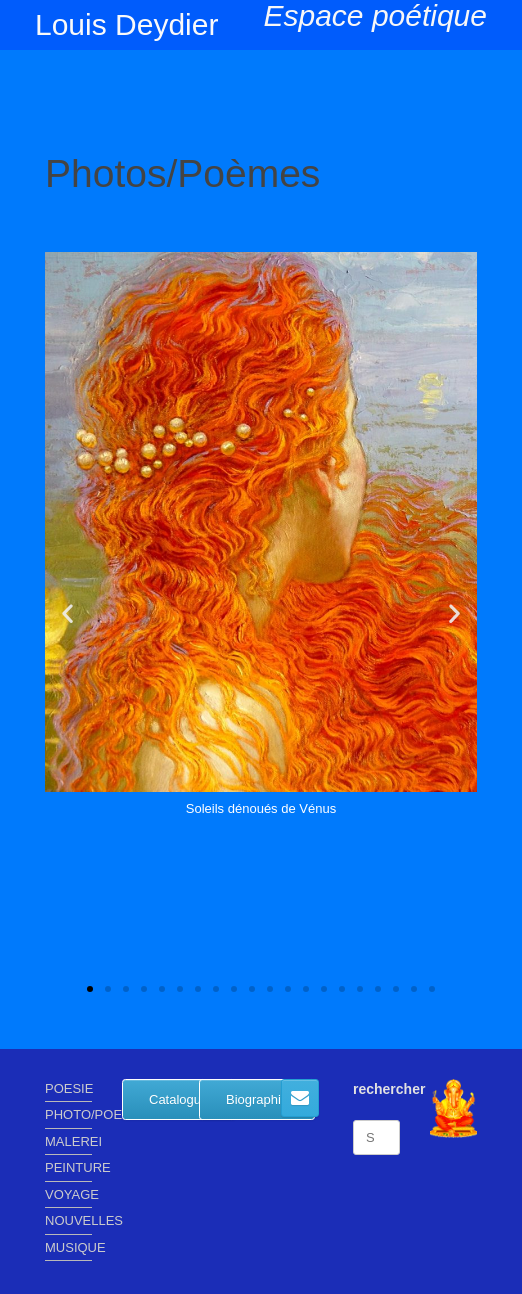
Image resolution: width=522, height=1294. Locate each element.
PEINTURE (68, 1167)
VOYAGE (68, 1194)
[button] (67, 612)
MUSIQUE (68, 1247)
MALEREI (68, 1141)
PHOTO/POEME (68, 1114)
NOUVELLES (68, 1220)
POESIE (68, 1088)
